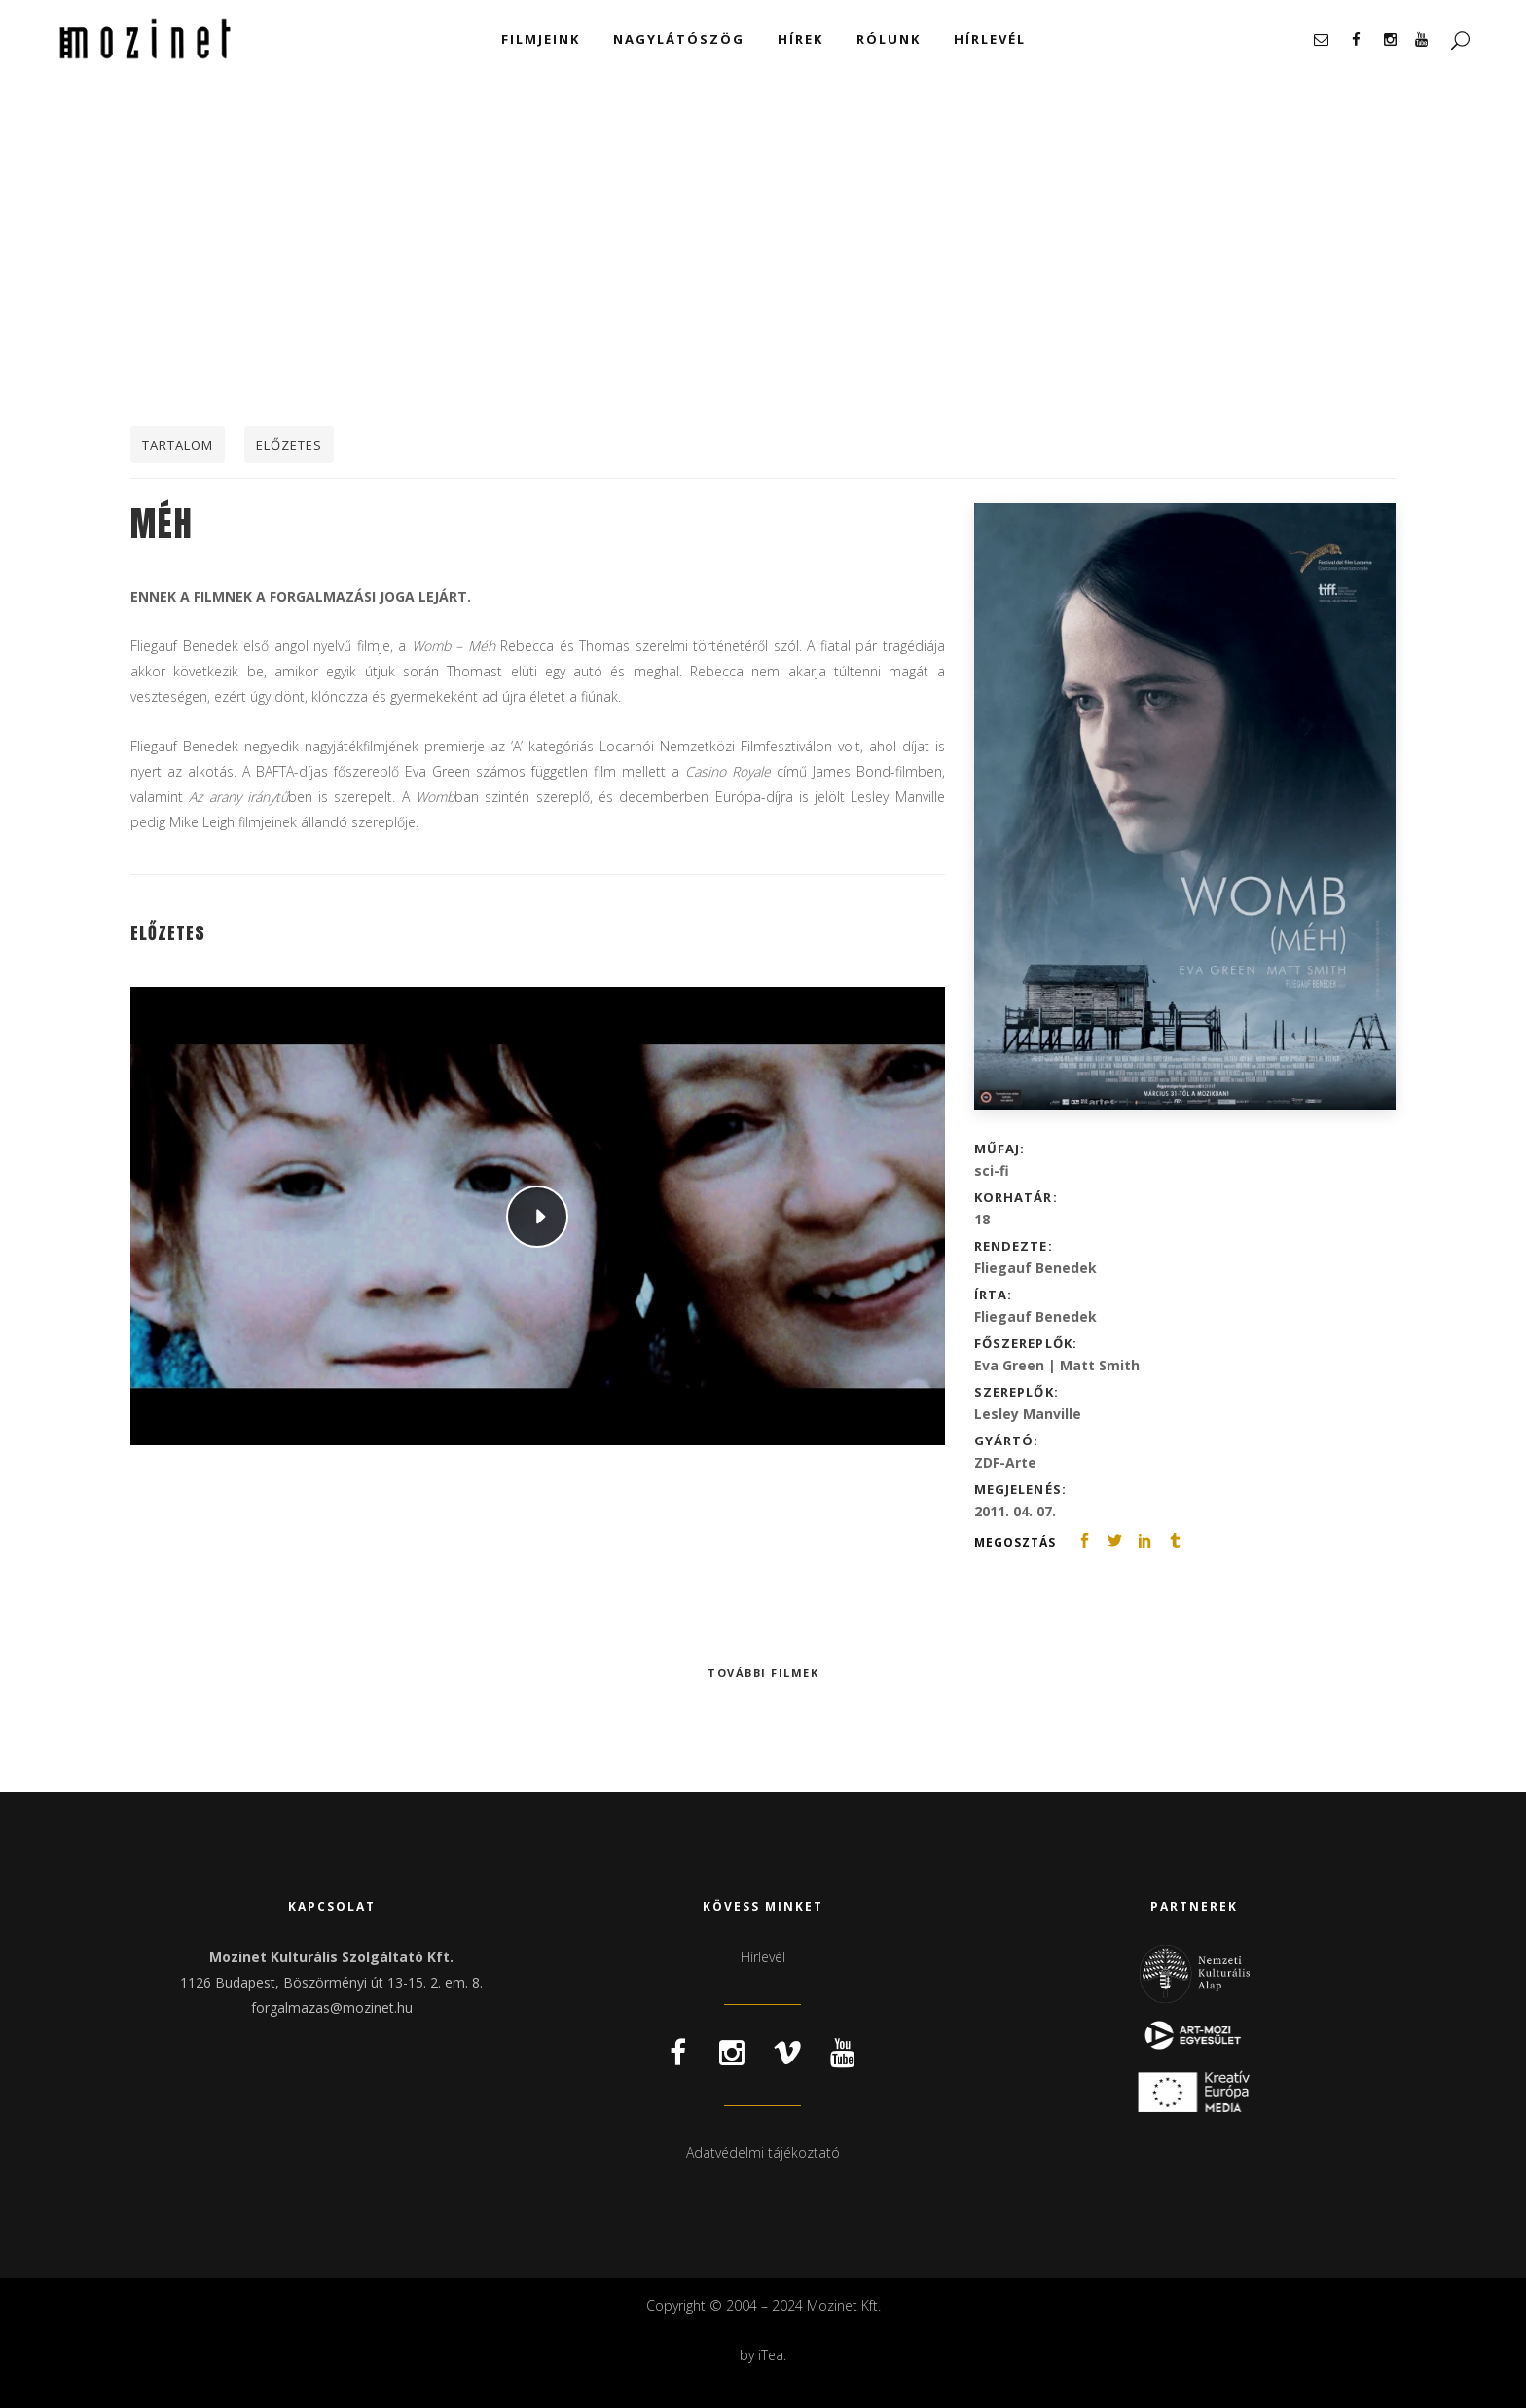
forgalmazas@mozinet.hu (332, 2007)
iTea (770, 2355)
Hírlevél (763, 1957)
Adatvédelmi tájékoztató (763, 2152)
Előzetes (289, 445)
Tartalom (177, 445)
